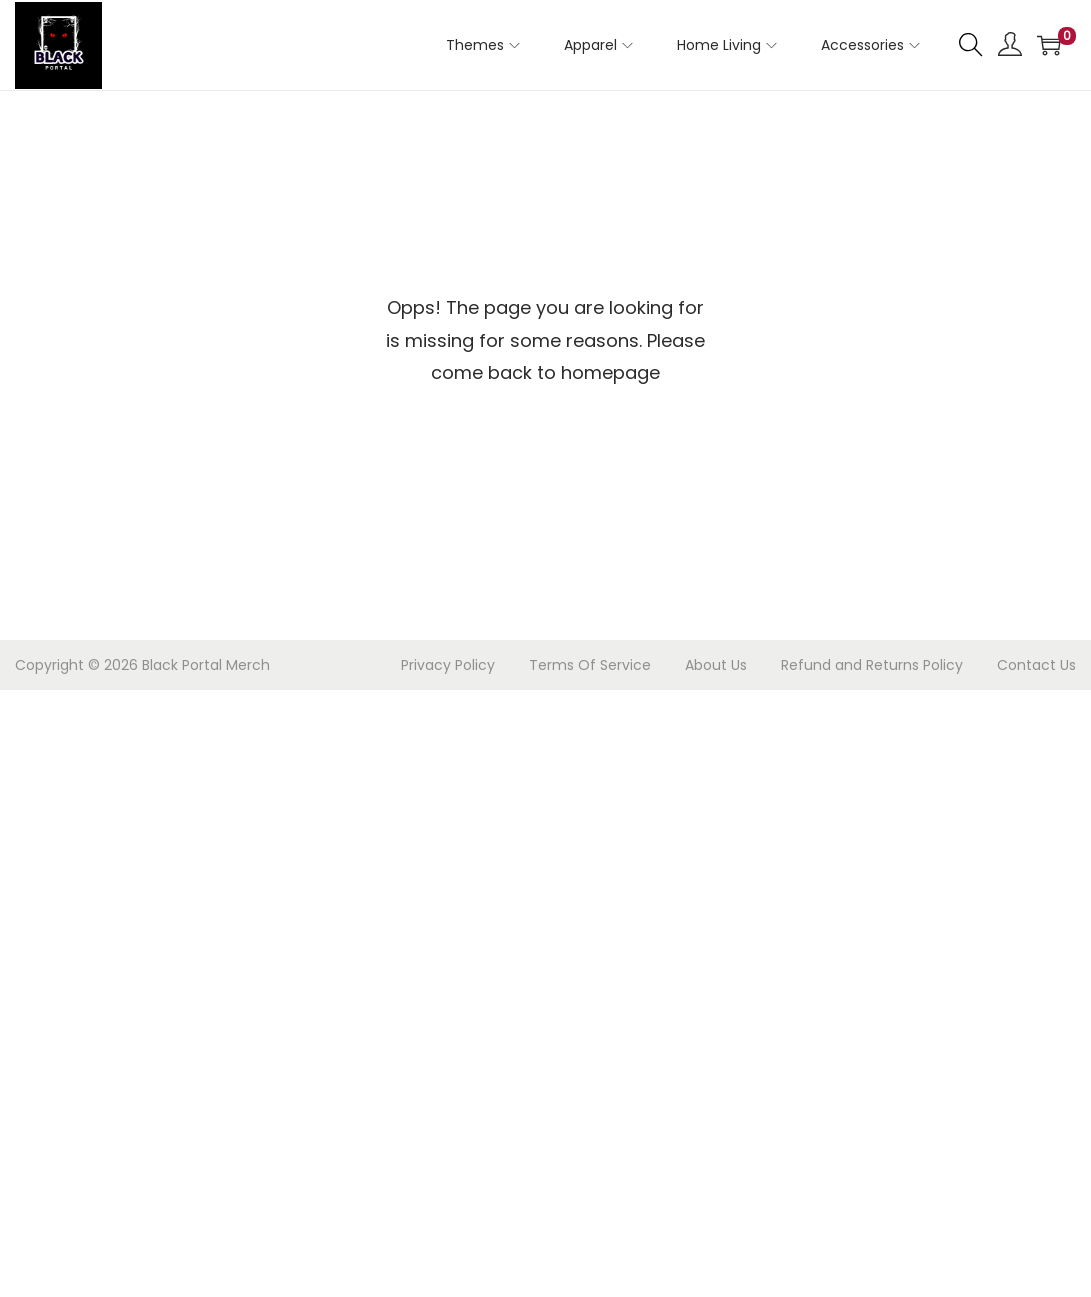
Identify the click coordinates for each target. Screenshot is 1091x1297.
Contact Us (1036, 665)
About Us (716, 665)
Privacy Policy (448, 665)
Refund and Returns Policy (872, 665)
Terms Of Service (590, 665)
